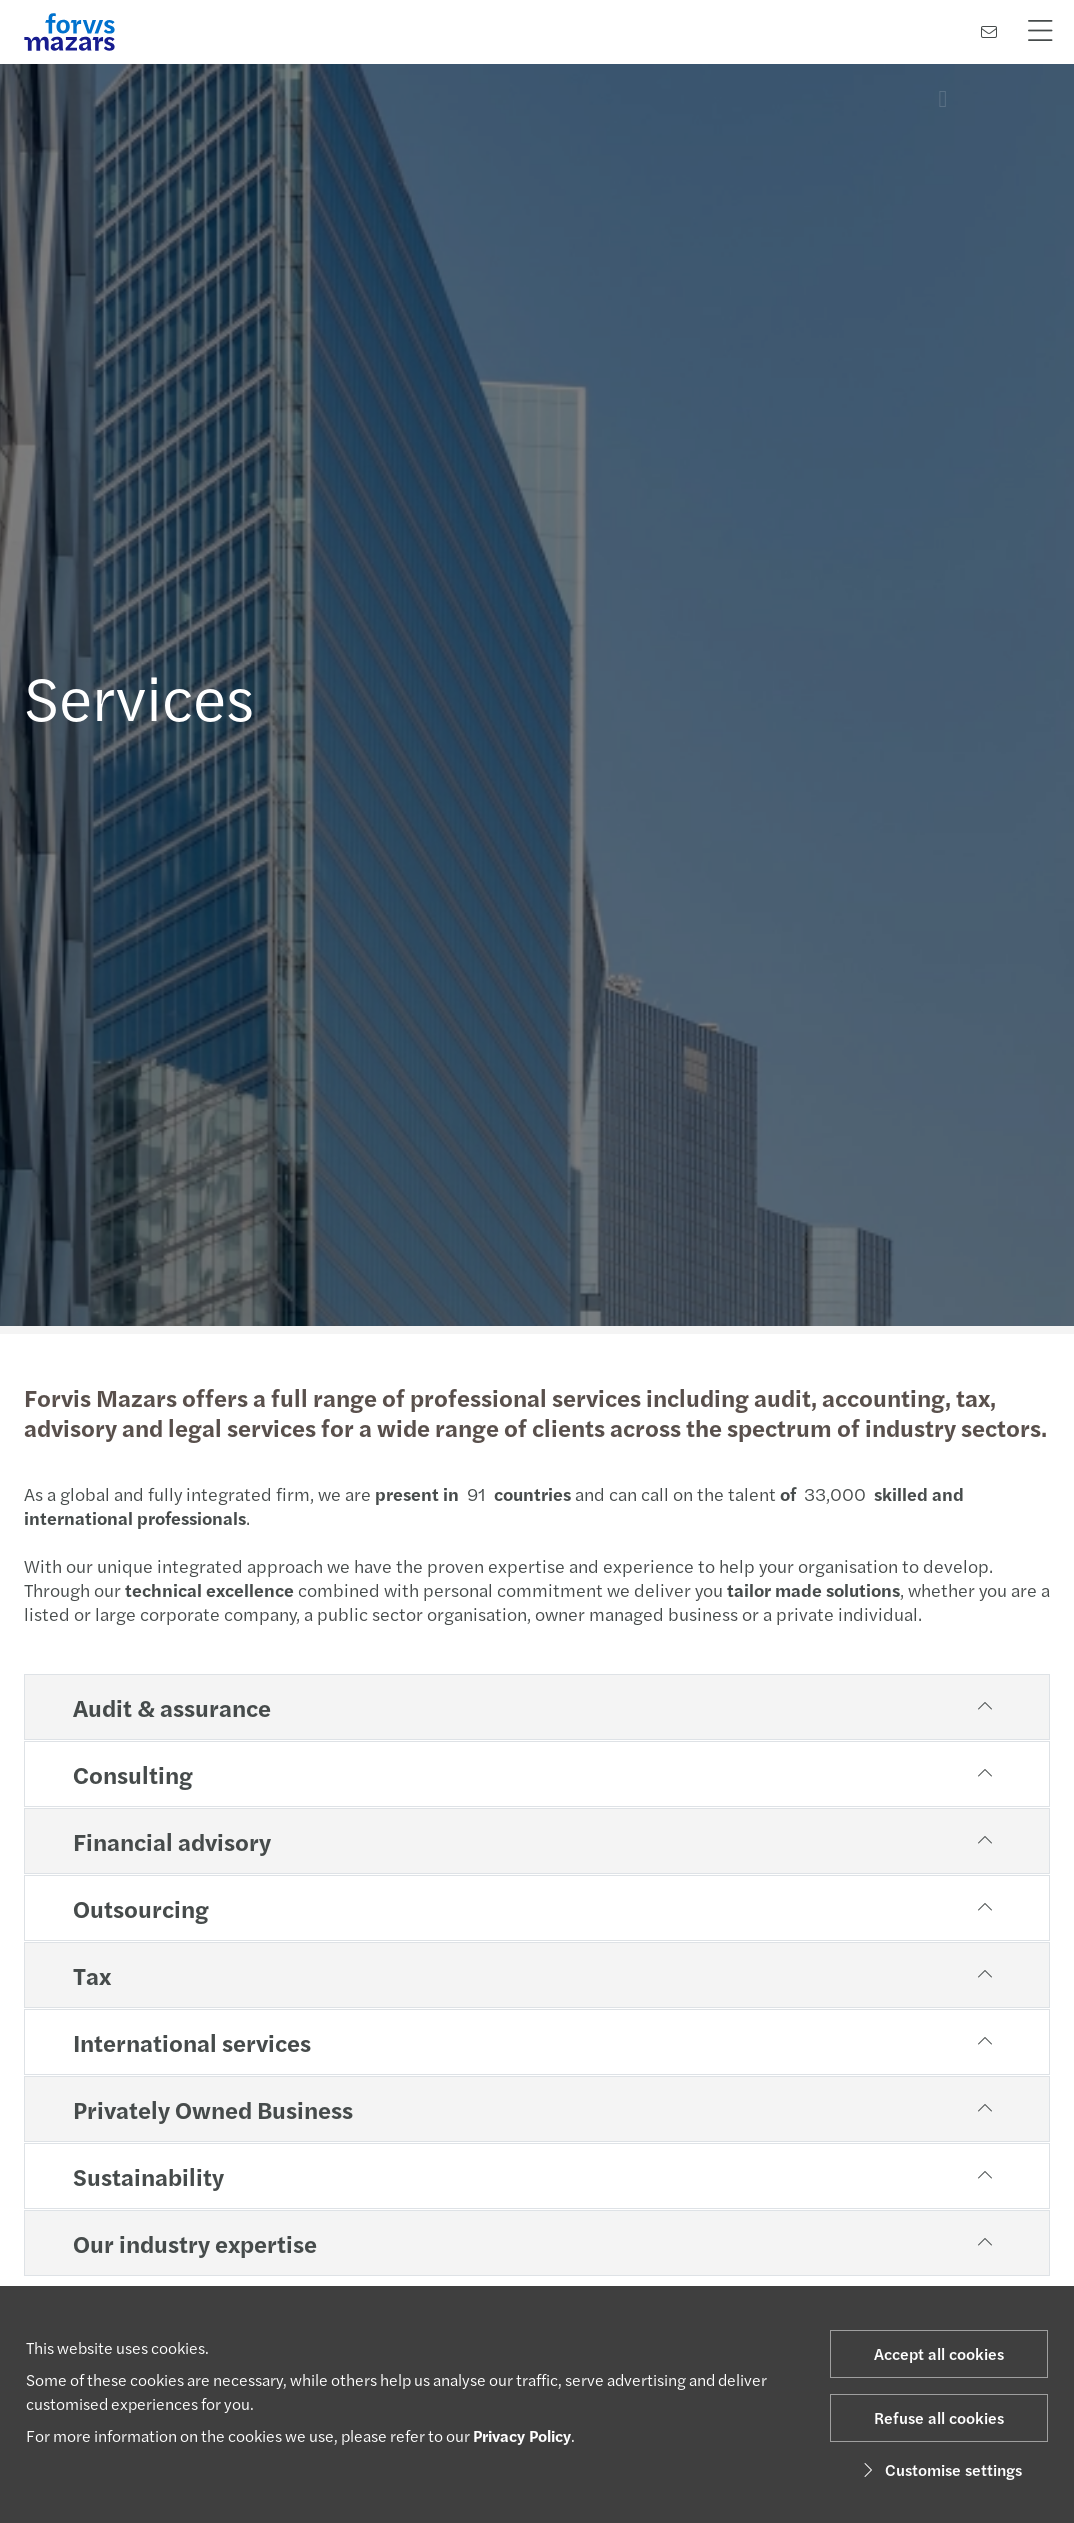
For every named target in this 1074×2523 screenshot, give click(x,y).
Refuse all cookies (939, 2417)
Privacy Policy (522, 2435)
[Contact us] (989, 31)
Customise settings (939, 2469)
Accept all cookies (939, 2353)
